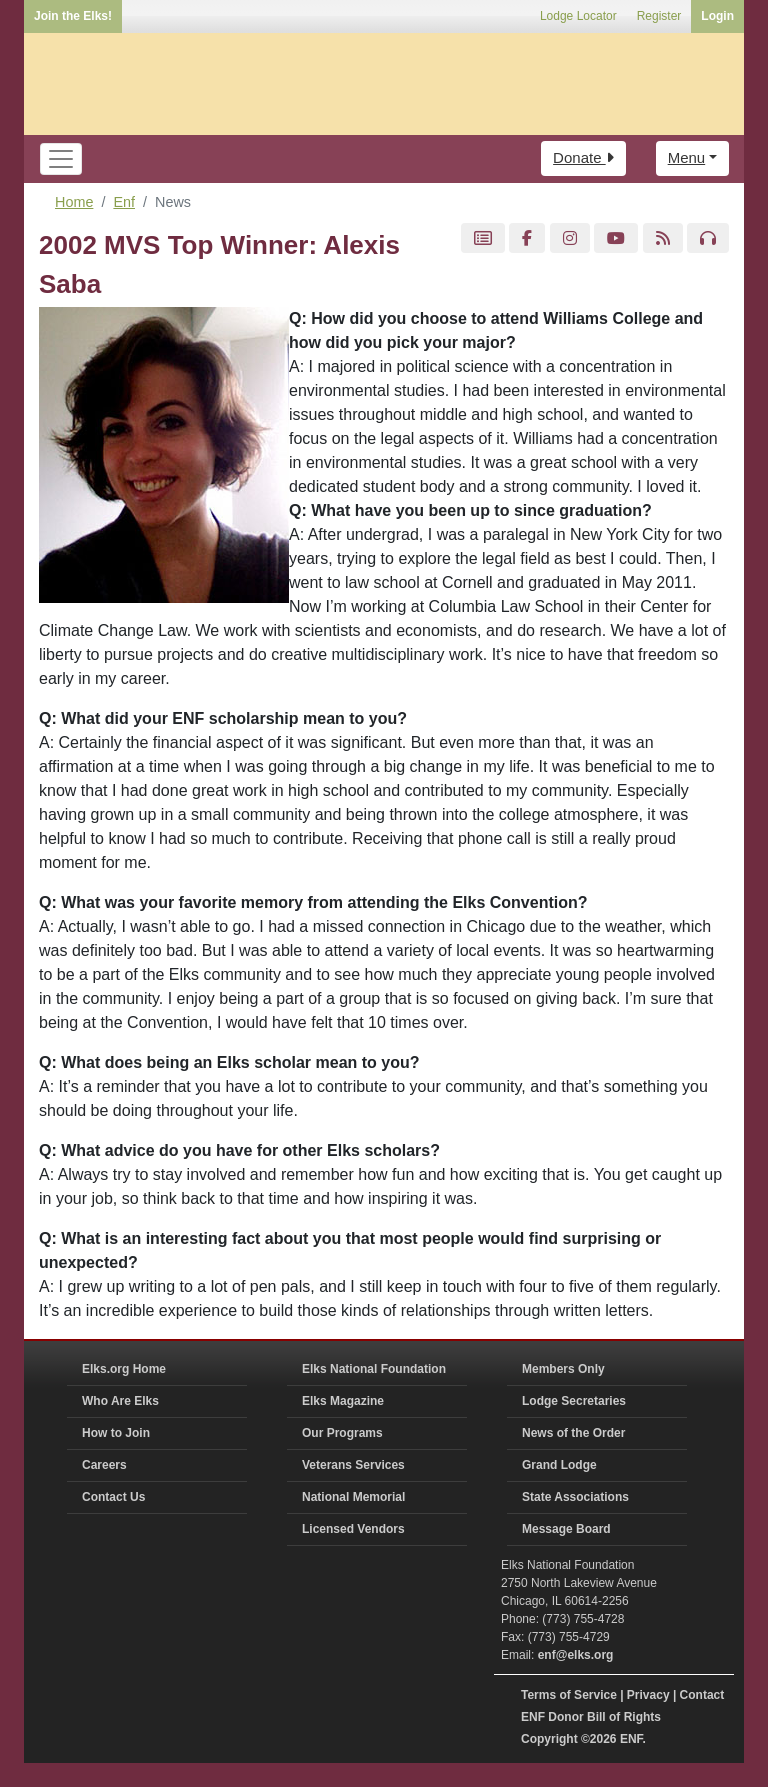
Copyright (549, 1739)
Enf (124, 202)
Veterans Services (353, 1465)
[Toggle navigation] (61, 159)
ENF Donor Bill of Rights (591, 1717)
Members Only (563, 1369)
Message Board (566, 1529)
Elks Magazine (343, 1401)
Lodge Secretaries (574, 1401)
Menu (687, 157)
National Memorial (353, 1497)
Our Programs (342, 1433)
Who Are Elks (120, 1401)
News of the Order (573, 1433)
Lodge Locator (578, 16)
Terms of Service (569, 1695)
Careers (104, 1465)
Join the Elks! (73, 16)
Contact (702, 1695)
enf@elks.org (576, 1655)
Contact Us (113, 1497)
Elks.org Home (124, 1369)
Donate (583, 157)
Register (659, 16)
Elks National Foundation (374, 1369)
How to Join (116, 1433)
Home (74, 202)
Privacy (648, 1695)
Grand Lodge (559, 1465)
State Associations (575, 1497)
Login (717, 16)
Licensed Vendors (353, 1529)
